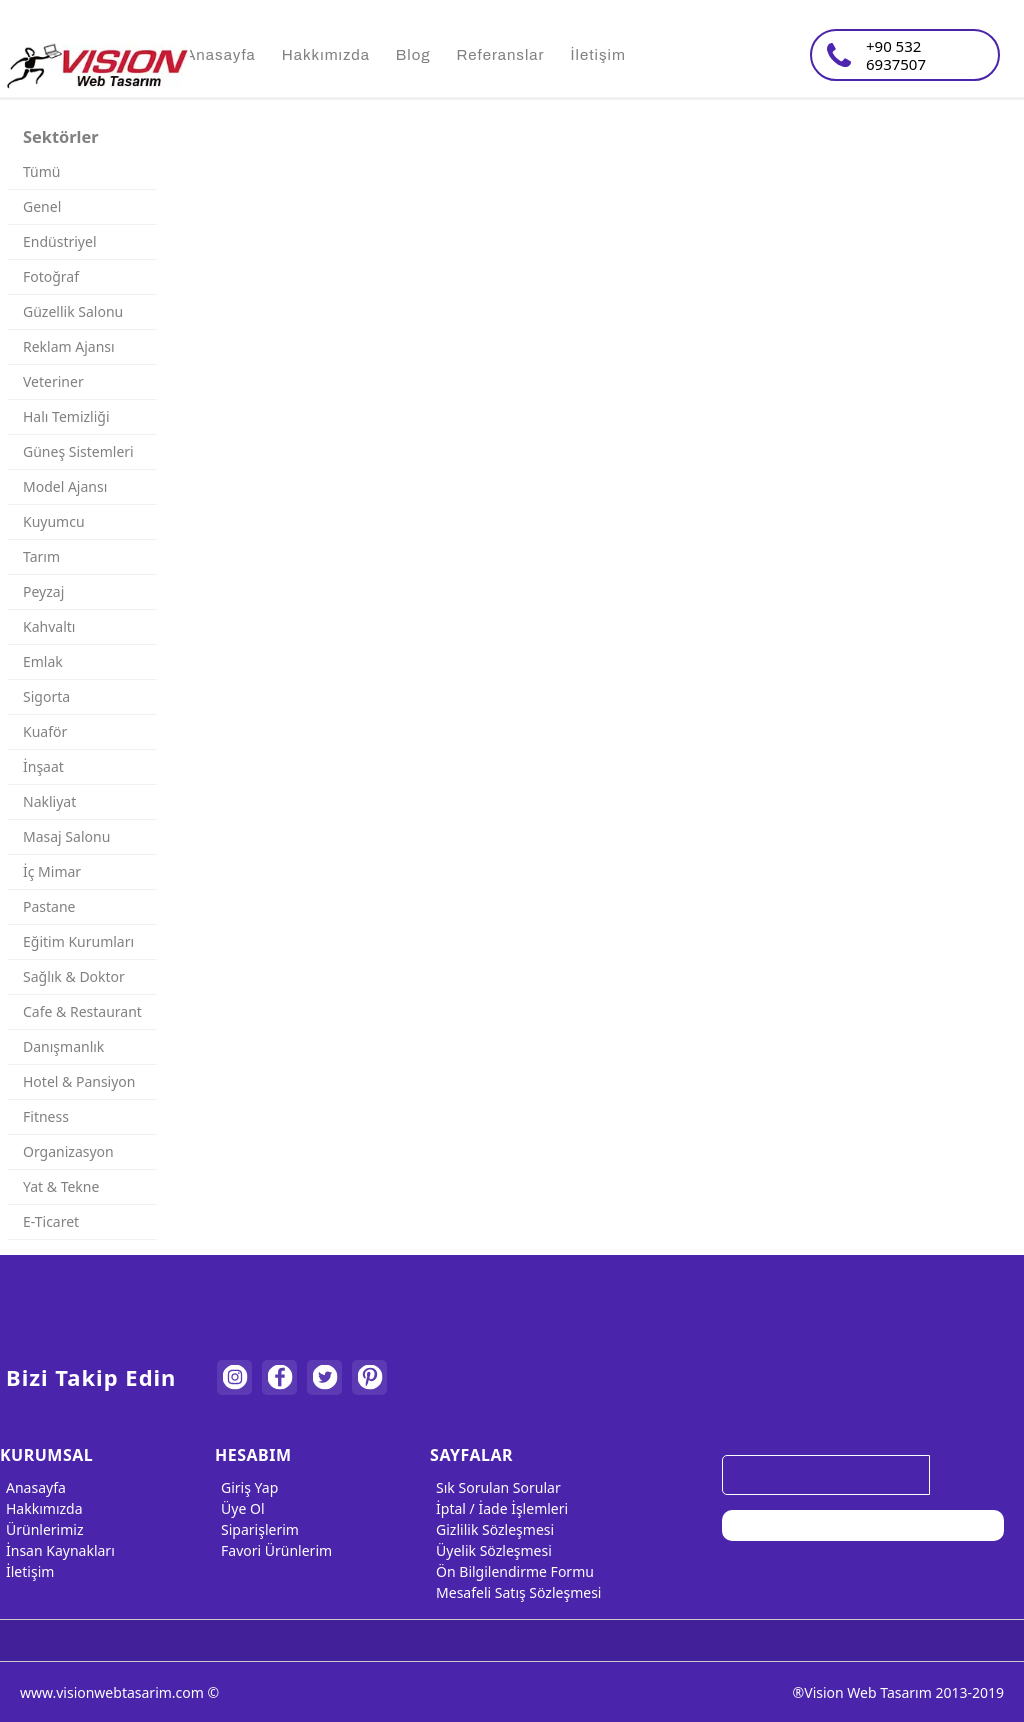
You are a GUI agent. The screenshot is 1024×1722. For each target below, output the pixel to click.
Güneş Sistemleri (78, 451)
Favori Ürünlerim (273, 1550)
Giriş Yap (246, 1487)
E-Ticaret (51, 1221)
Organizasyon (68, 1151)
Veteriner (53, 381)
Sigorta (46, 696)
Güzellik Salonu (73, 311)
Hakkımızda (41, 1508)
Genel (42, 206)
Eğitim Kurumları (78, 941)
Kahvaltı (49, 626)
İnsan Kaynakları (57, 1550)
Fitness (46, 1116)
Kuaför (45, 731)
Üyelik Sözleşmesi (491, 1550)
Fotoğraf (51, 276)
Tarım (41, 556)
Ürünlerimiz (42, 1529)
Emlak (43, 661)
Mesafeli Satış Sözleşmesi (515, 1592)
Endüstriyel (60, 241)
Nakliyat (49, 801)
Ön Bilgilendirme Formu (512, 1571)
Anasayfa (33, 1487)
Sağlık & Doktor (74, 976)
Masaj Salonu (66, 836)
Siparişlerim (257, 1529)
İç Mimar (52, 871)
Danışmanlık (63, 1046)
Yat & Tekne (61, 1186)
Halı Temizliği (66, 416)
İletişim (27, 1571)
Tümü (41, 171)
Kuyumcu (54, 521)
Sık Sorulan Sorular (495, 1487)
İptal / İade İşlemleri (499, 1508)
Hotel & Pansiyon (79, 1081)
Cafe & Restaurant (82, 1011)
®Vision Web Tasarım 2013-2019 (898, 1692)
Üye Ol (239, 1508)
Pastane (49, 906)
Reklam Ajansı (69, 346)
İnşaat (43, 766)
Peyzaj (43, 591)
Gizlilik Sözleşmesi (492, 1529)
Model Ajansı (65, 486)
